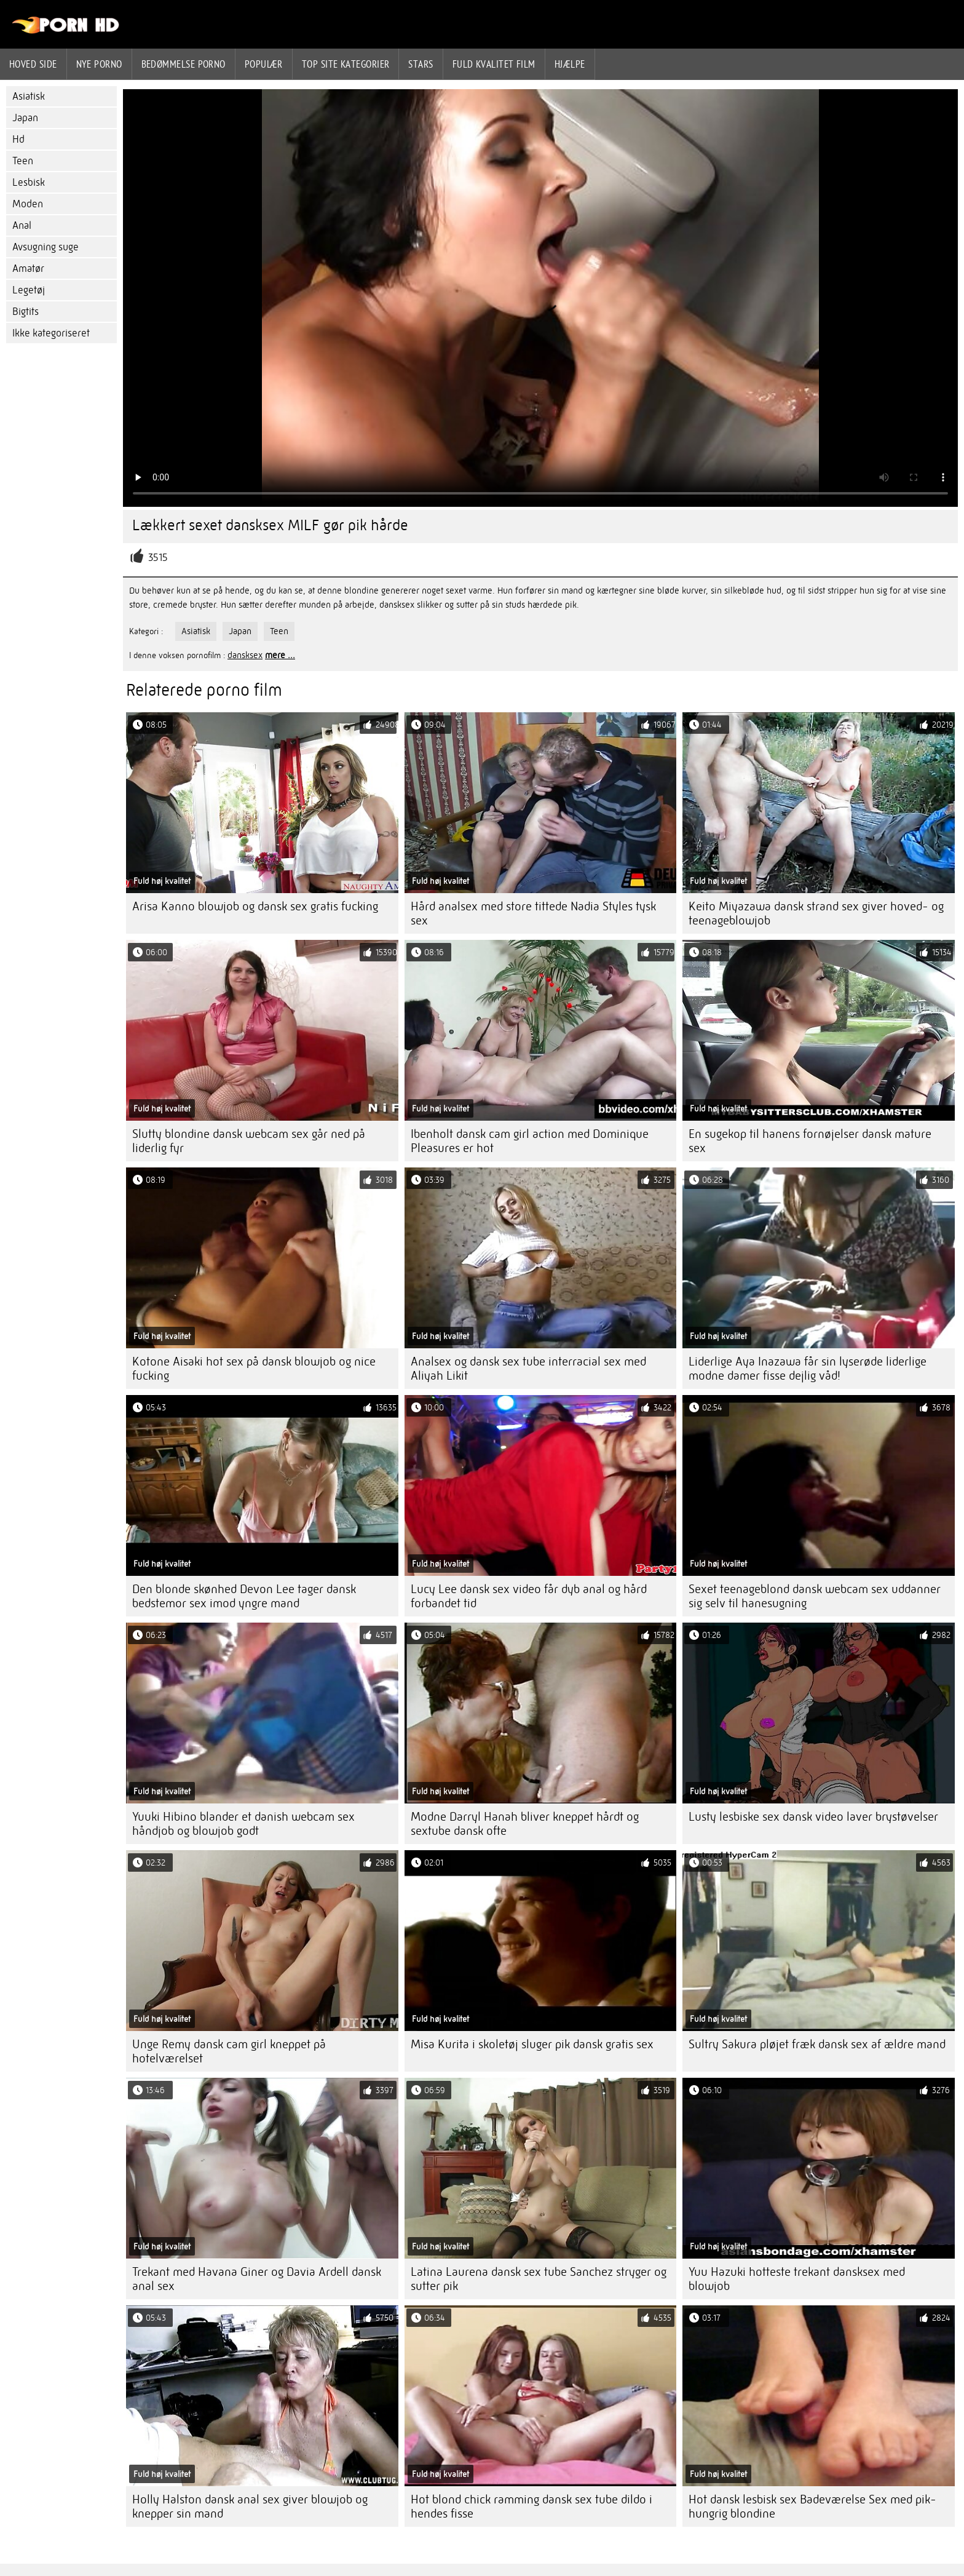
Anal (21, 225)
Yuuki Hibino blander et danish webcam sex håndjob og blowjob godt (243, 1824)
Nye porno (99, 64)
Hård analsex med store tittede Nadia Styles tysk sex (533, 913)
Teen (22, 161)
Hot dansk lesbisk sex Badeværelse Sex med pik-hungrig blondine (812, 2506)
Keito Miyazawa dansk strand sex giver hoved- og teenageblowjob (816, 913)
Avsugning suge (45, 247)
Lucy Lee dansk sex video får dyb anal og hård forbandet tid (529, 1596)
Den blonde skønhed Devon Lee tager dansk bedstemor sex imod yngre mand (244, 1596)
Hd (18, 139)
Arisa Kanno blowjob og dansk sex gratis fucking (255, 906)
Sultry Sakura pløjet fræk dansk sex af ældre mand (817, 2044)
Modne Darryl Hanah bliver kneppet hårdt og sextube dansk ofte (525, 1824)
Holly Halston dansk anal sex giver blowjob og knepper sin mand (250, 2506)
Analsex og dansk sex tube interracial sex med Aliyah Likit (528, 1368)
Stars (420, 64)
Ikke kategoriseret (51, 333)
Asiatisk (28, 96)
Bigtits (25, 311)
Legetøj (28, 290)
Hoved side (33, 64)
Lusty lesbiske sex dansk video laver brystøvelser (813, 1817)
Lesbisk (28, 182)
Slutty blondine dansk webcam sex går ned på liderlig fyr (248, 1141)
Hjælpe (570, 64)
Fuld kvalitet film (493, 64)
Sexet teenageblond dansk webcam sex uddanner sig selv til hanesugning (815, 1596)
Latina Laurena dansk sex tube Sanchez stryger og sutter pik (538, 2279)
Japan (25, 118)
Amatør (28, 268)
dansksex (245, 655)
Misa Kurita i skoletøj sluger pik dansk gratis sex (532, 2044)
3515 (158, 557)
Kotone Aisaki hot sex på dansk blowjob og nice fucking (254, 1368)
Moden (27, 204)
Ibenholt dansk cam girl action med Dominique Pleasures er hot (530, 1141)
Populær (264, 64)
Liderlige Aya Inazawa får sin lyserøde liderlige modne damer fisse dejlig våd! (807, 1368)
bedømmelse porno (183, 64)
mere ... (280, 655)
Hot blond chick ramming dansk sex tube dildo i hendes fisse (531, 2506)
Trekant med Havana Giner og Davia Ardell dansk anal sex (256, 2279)
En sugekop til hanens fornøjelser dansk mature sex (810, 1141)
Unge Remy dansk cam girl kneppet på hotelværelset (229, 2051)
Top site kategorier (346, 64)
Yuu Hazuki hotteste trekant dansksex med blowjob (797, 2279)
